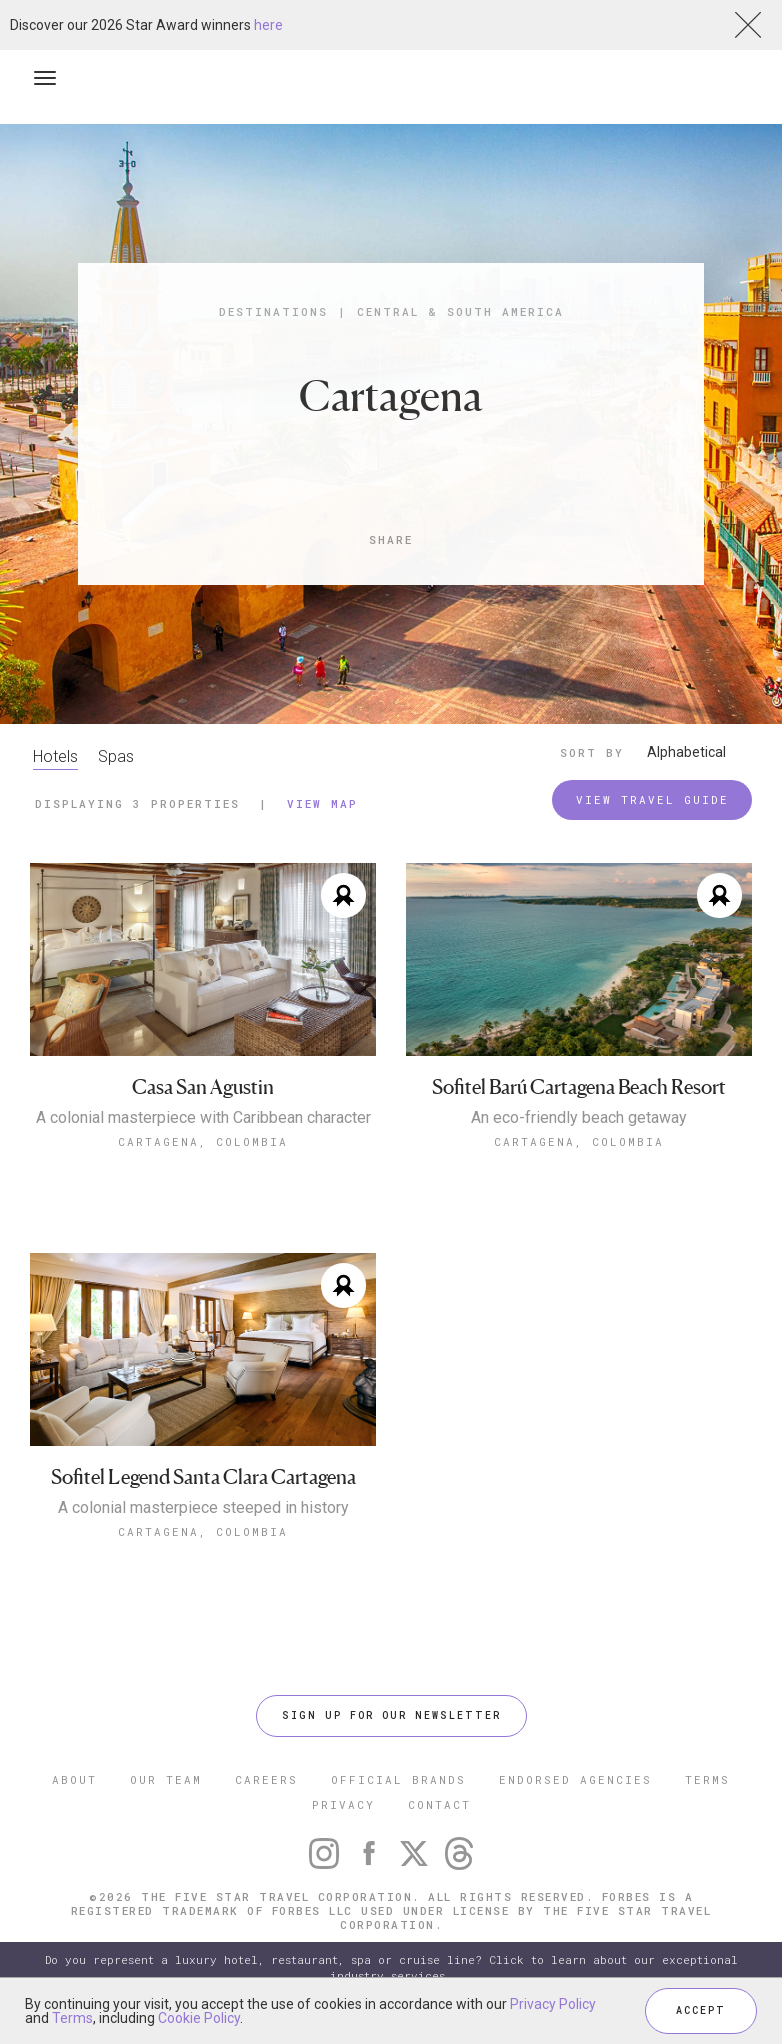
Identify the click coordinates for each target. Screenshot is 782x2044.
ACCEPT (701, 2010)
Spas (116, 756)
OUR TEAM (166, 1779)
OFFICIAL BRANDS (398, 1779)
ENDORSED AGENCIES (575, 1779)
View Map (322, 803)
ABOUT (74, 1779)
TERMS (707, 1779)
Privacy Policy (553, 2004)
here (268, 25)
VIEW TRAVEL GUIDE (652, 799)
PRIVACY (343, 1804)
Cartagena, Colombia (203, 1141)
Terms (72, 2018)
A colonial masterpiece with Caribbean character (203, 1118)
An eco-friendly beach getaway (579, 1118)
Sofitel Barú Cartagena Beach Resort (579, 1087)
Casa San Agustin (203, 1087)
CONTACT (439, 1804)
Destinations (273, 311)
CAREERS (266, 1779)
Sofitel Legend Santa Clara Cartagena (203, 1477)
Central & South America (460, 311)
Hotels (55, 756)
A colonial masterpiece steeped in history (203, 1508)
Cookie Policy (199, 2018)
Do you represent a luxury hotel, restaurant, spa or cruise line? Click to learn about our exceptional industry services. (391, 1967)
